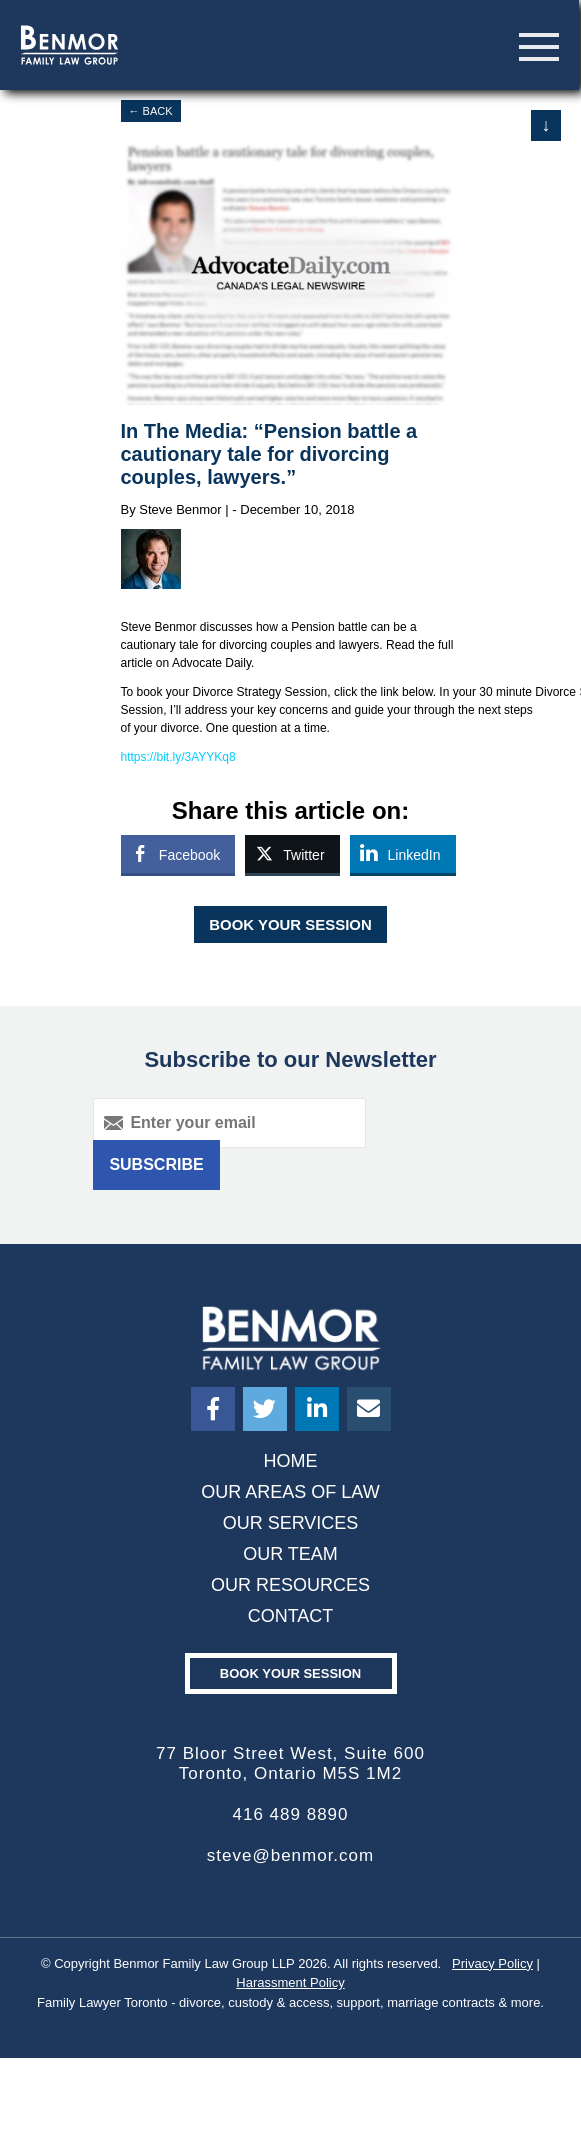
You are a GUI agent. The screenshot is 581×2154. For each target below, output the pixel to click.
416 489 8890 (291, 1814)
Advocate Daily (211, 663)
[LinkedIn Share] (403, 854)
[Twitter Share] (292, 854)
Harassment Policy (290, 1982)
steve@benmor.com (290, 1855)
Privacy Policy (492, 1963)
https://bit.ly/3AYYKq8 (178, 757)
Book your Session (290, 1673)
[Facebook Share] (178, 854)
